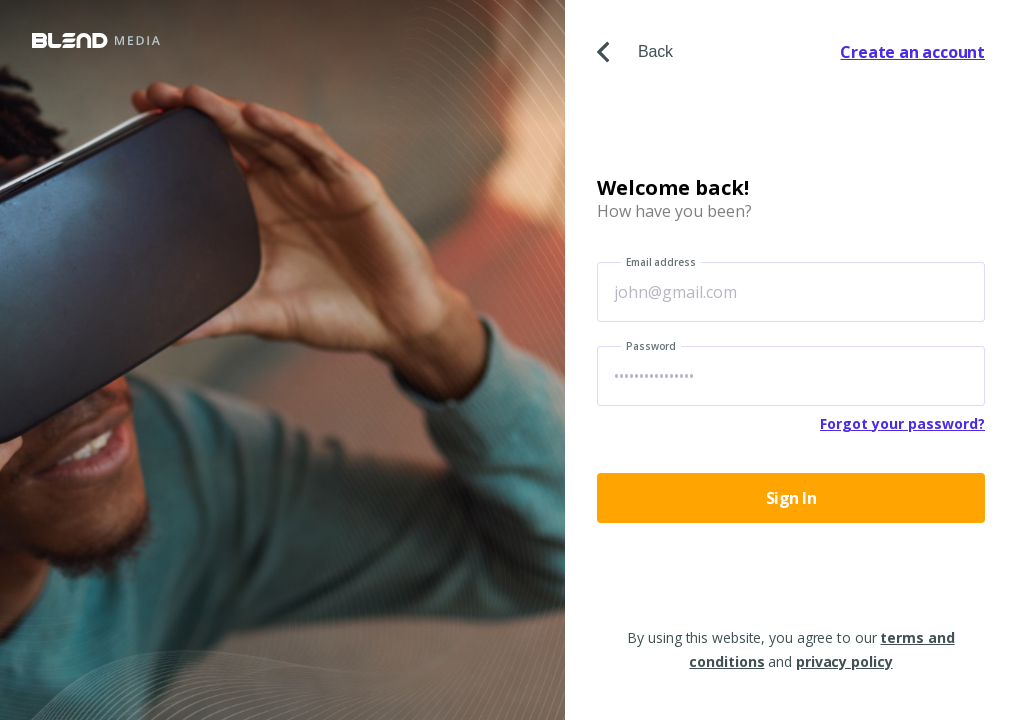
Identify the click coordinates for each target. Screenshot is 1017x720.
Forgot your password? (902, 423)
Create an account (912, 52)
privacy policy (844, 661)
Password (651, 346)
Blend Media (96, 40)
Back (635, 52)
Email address (661, 262)
